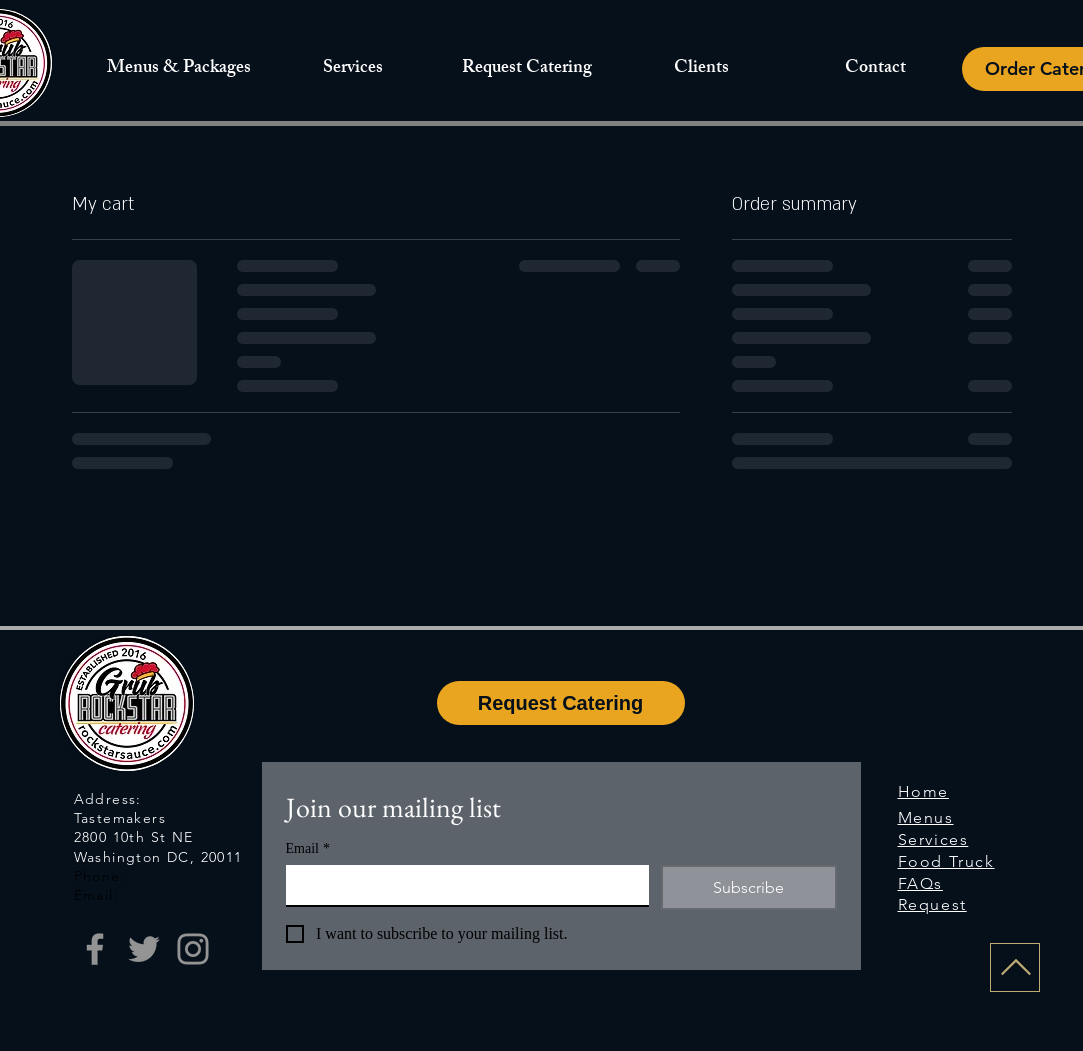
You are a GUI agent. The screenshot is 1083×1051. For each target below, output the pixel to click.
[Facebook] (95, 949)
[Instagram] (193, 949)
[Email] (461, 885)
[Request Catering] (561, 703)
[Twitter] (144, 949)
